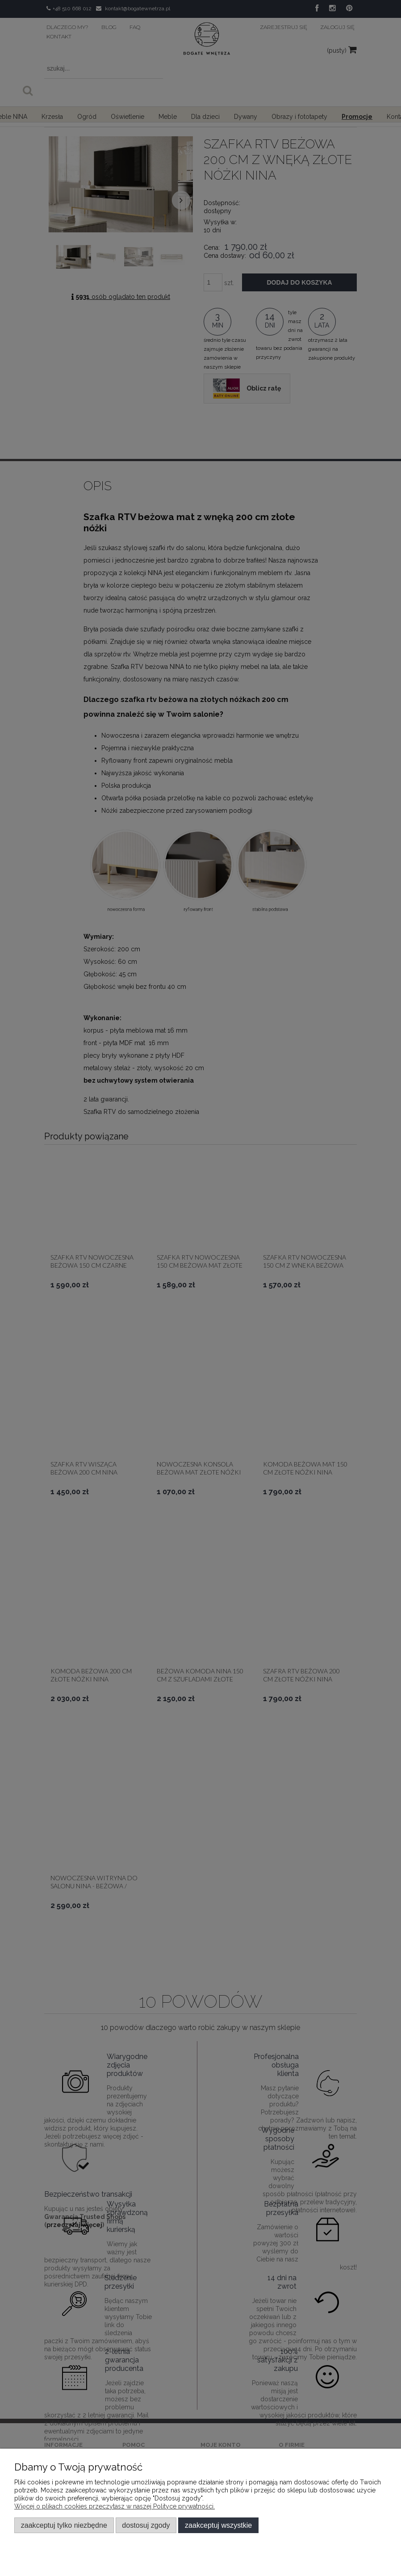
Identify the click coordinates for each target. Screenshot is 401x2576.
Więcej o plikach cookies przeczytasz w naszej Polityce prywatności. (114, 2506)
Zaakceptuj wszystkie (218, 2525)
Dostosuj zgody (146, 2525)
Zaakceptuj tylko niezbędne (64, 2525)
